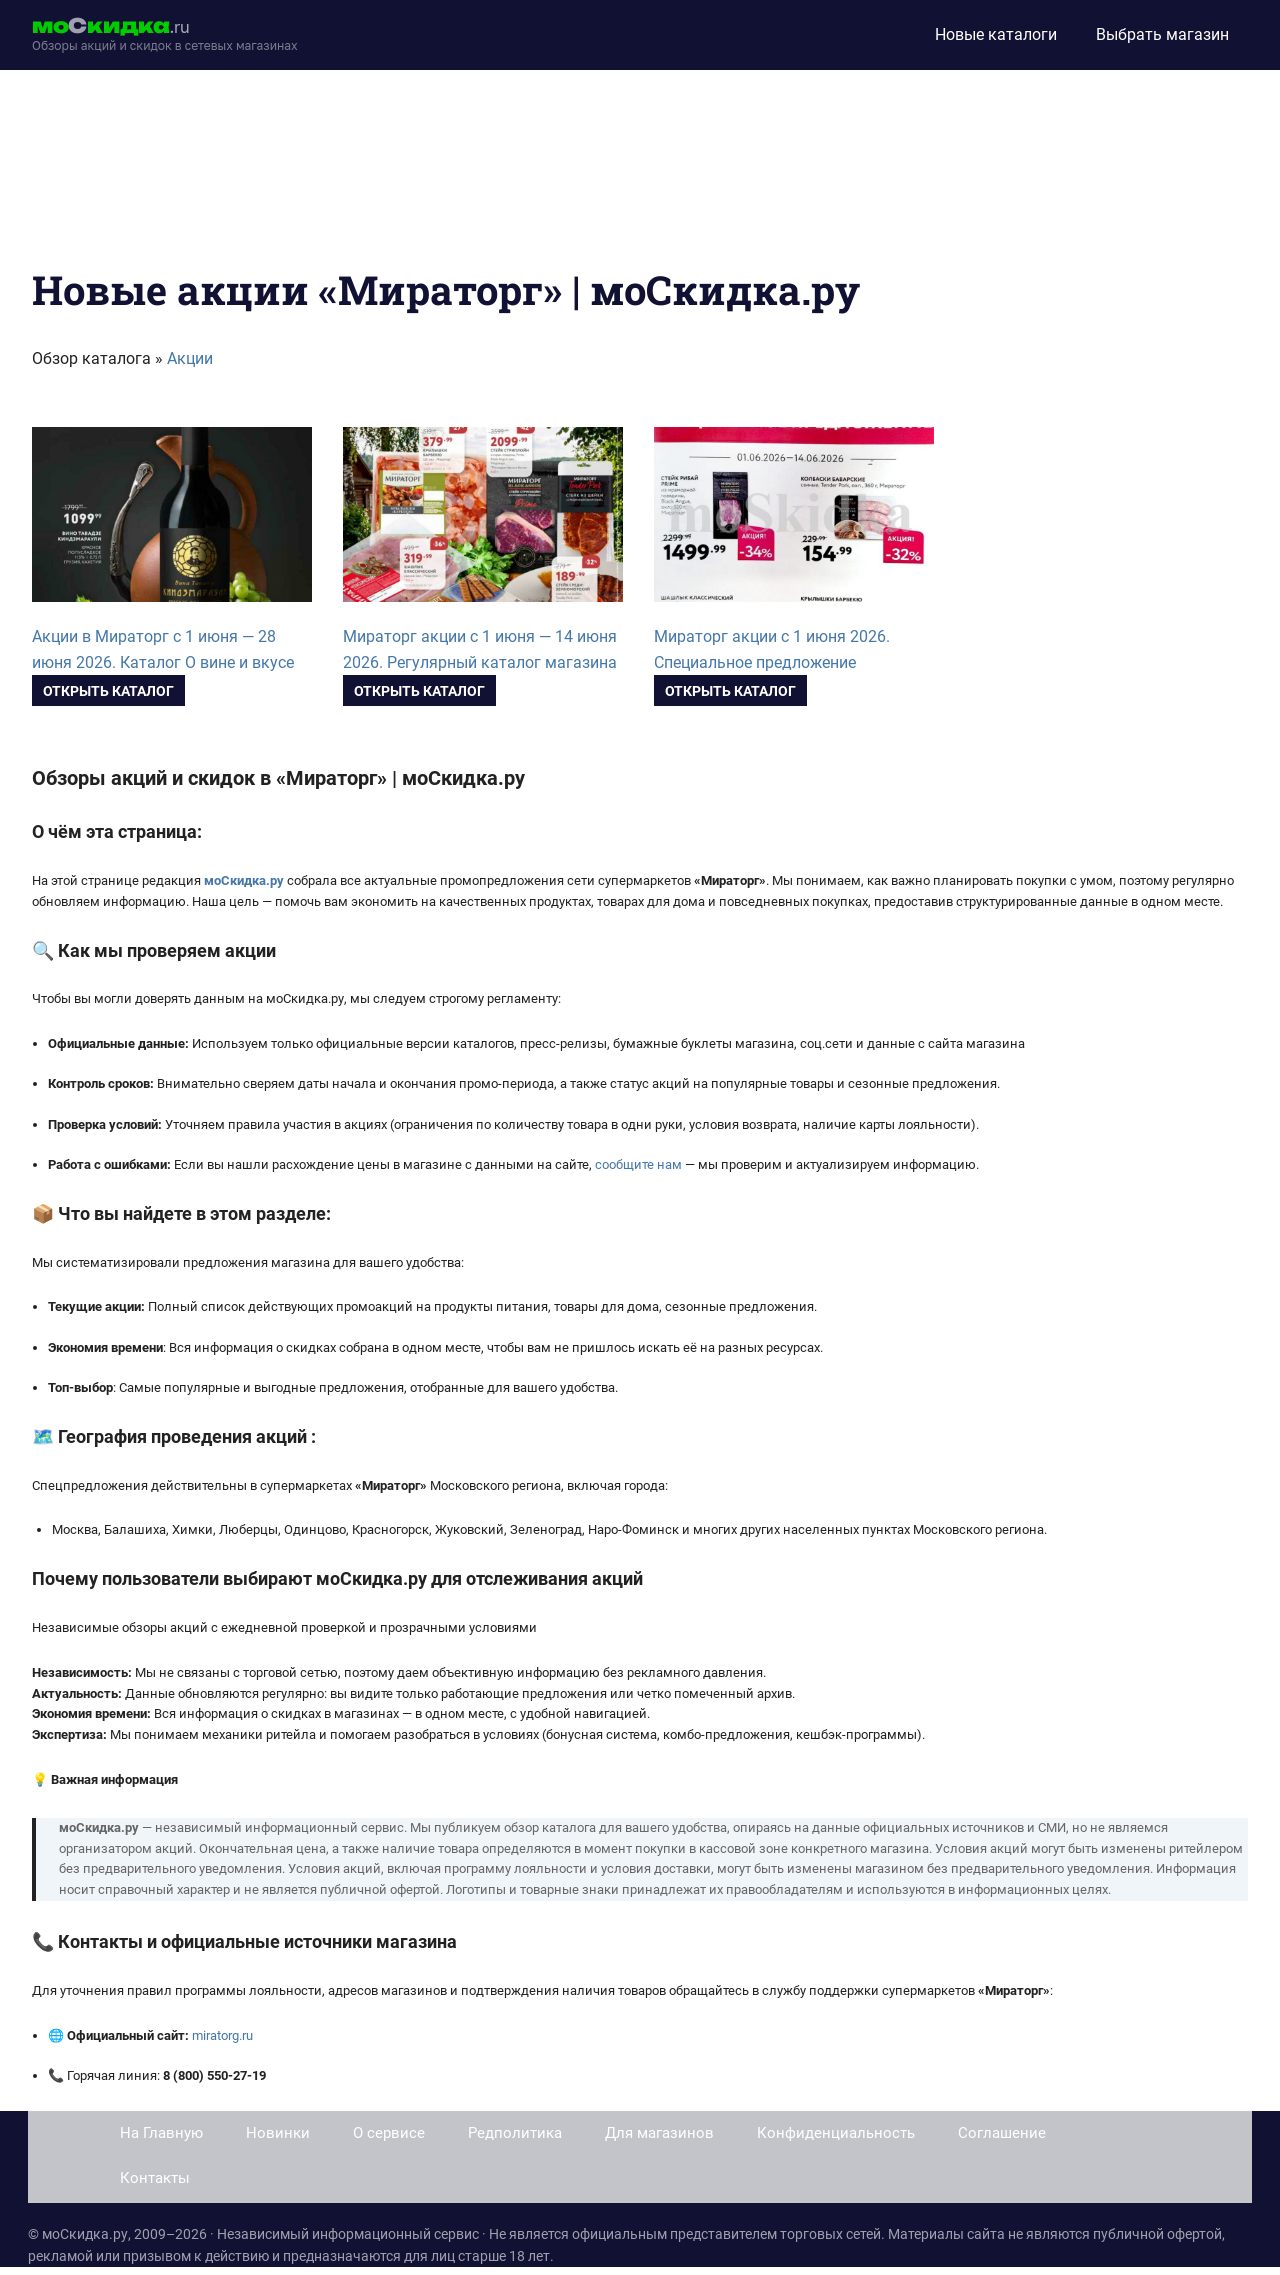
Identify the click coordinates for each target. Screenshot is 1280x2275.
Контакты (155, 2178)
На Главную (161, 2133)
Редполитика (515, 2133)
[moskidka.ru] (165, 35)
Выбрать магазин (1162, 34)
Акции (190, 358)
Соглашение (1002, 2133)
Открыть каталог (108, 691)
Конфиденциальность (836, 2133)
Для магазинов (659, 2133)
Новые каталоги (996, 34)
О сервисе (389, 2133)
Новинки (278, 2133)
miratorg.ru (222, 2035)
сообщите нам (638, 1164)
